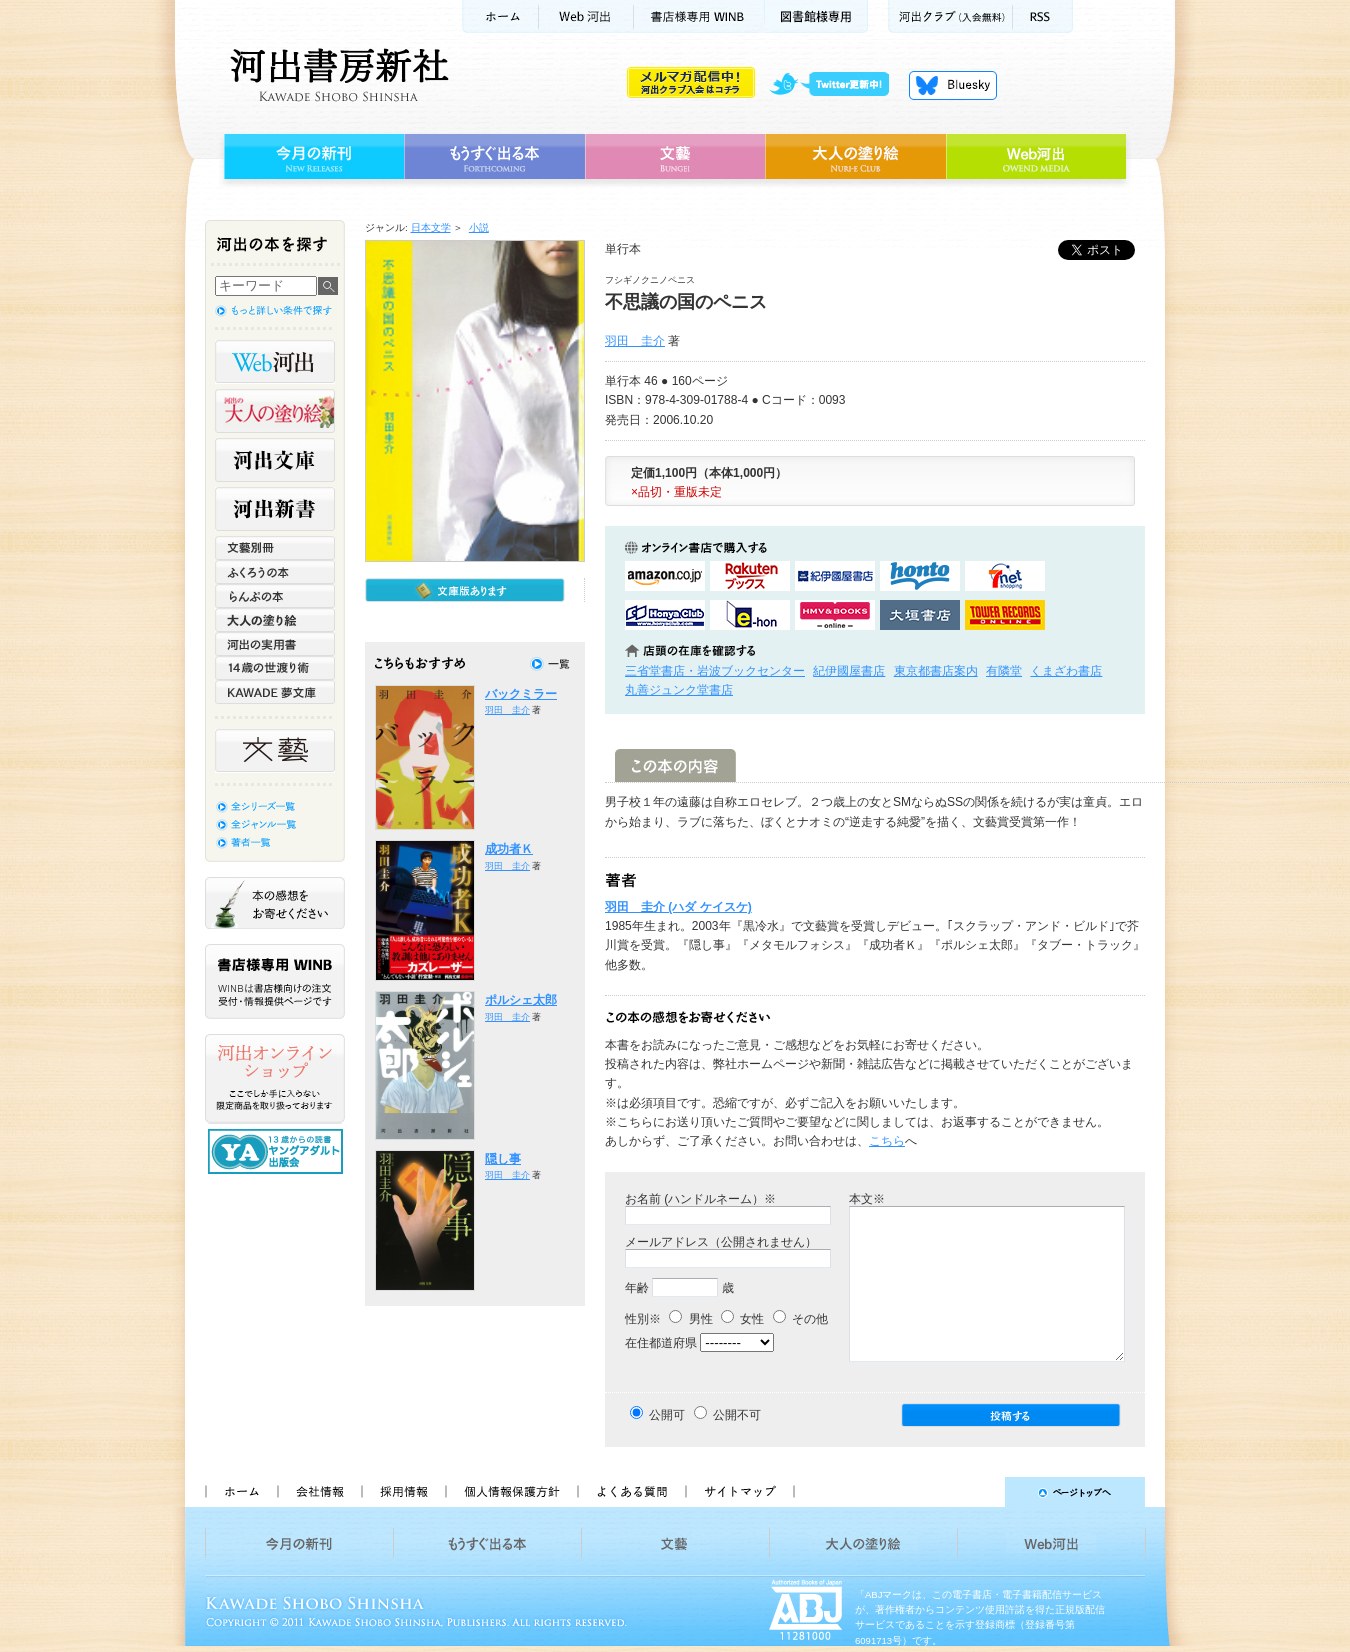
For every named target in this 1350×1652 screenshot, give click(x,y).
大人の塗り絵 (855, 157)
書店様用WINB (699, 16)
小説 (479, 227)
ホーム (500, 16)
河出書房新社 (336, 75)
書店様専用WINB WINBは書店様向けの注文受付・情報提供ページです (275, 981)
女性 (742, 1319)
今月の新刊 (311, 157)
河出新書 (275, 509)
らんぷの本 (275, 596)
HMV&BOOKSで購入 (835, 615)
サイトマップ (740, 1492)
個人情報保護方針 (511, 1492)
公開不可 (737, 1415)
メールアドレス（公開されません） (721, 1242)
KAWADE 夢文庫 (275, 692)
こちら (887, 1141)
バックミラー (521, 694)
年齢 (637, 1288)
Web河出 (586, 16)
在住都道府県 (661, 1343)
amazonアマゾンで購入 (665, 576)
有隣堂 (1004, 671)
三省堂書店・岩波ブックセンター (715, 671)
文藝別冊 (275, 548)
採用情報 (403, 1492)
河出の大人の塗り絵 (275, 411)
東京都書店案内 (936, 671)
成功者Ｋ (509, 849)
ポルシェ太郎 (521, 1000)
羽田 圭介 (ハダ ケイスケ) (678, 907)
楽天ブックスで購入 (750, 576)
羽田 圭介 (635, 341)
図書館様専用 (816, 16)
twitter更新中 (836, 85)
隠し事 (503, 1159)
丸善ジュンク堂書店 (679, 690)
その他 (800, 1319)
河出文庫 (275, 460)
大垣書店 (920, 615)
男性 (690, 1319)
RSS (1043, 16)
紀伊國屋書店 (849, 671)
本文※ (867, 1199)
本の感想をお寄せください (275, 903)
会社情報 (319, 1492)
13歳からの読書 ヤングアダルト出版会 (278, 1151)
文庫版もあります (465, 590)
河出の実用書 (275, 644)
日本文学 (431, 227)
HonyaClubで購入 (665, 615)
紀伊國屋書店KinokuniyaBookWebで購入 (835, 576)
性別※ (643, 1319)
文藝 (675, 157)
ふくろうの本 (275, 572)
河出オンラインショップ (275, 1079)
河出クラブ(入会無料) (950, 16)
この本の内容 (675, 765)
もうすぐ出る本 (494, 157)
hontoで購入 (920, 576)
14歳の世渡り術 (275, 668)
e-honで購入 (750, 615)
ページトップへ (978, 1492)
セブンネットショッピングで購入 (1005, 576)
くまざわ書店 (1066, 671)
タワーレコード (1005, 615)
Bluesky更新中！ (953, 85)
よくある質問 (631, 1492)
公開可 (667, 1415)
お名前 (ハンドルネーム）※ (700, 1199)
